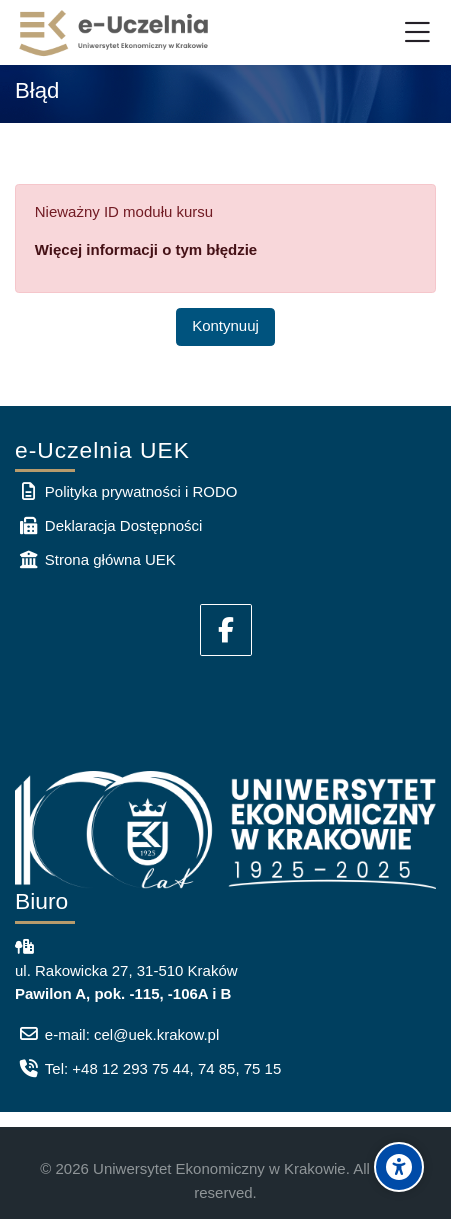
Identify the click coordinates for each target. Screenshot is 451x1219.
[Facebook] (226, 630)
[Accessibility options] (399, 1167)
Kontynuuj (225, 325)
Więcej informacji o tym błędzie (146, 249)
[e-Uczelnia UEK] (115, 33)
